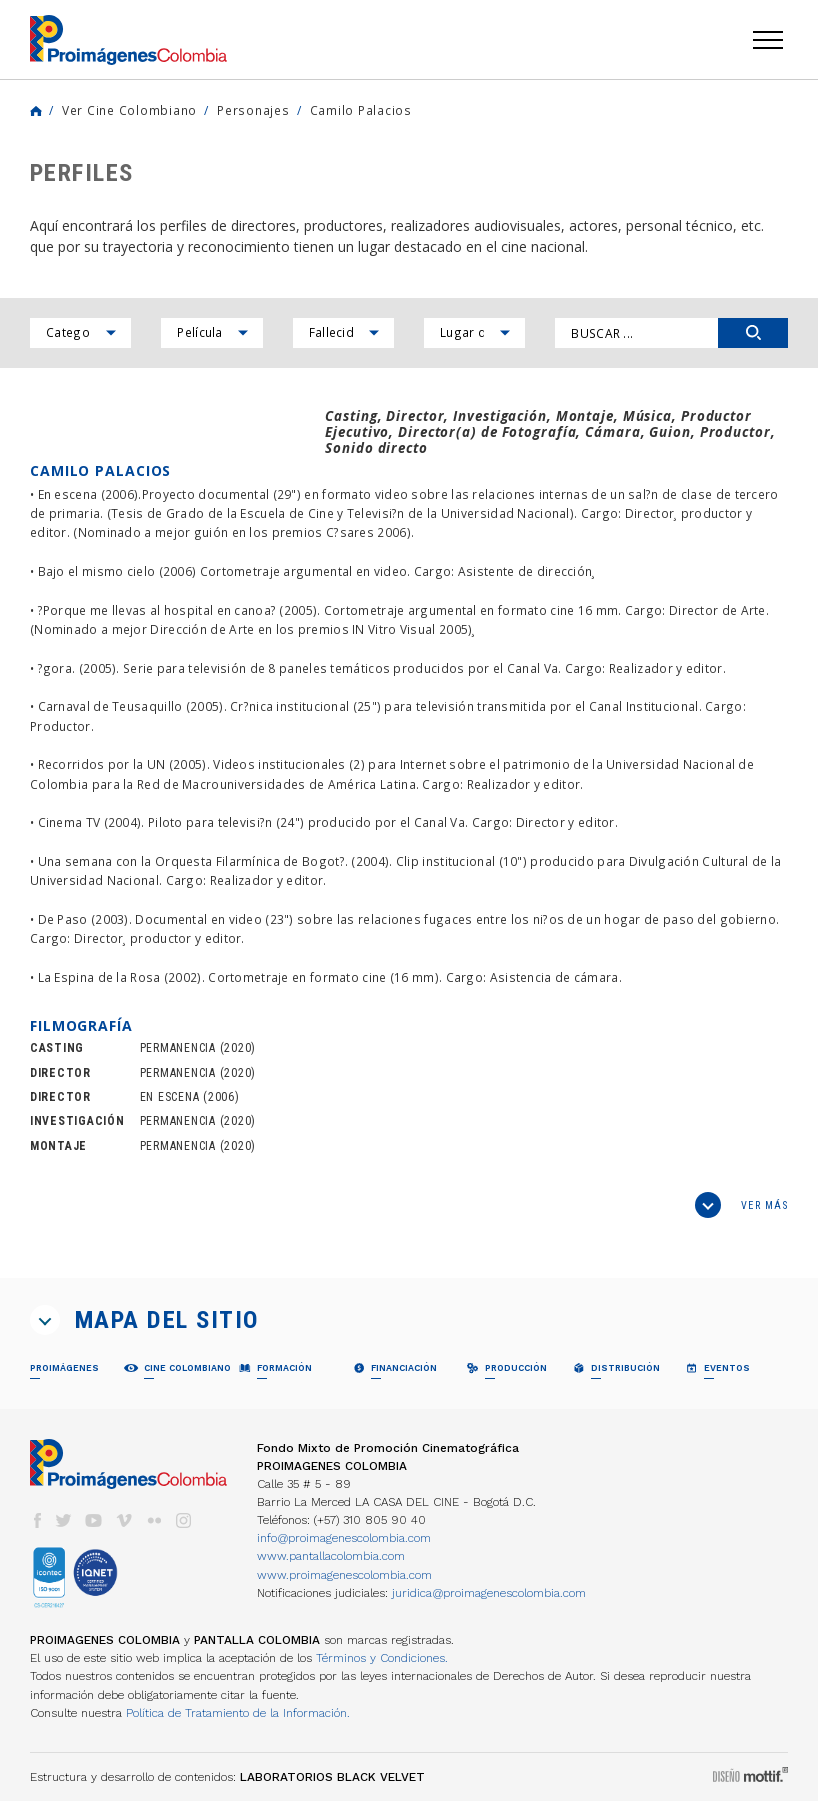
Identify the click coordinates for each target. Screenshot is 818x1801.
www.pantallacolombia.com (331, 1556)
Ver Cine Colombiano (129, 110)
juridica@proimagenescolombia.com (489, 1593)
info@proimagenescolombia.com (344, 1538)
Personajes (253, 110)
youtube (94, 1520)
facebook (37, 1520)
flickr (154, 1520)
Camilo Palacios (361, 110)
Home (36, 111)
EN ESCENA (170, 1097)
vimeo (124, 1520)
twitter (64, 1520)
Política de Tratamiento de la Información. (238, 1713)
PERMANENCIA (178, 1048)
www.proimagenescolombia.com (344, 1575)
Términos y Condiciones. (382, 1658)
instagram (184, 1520)
